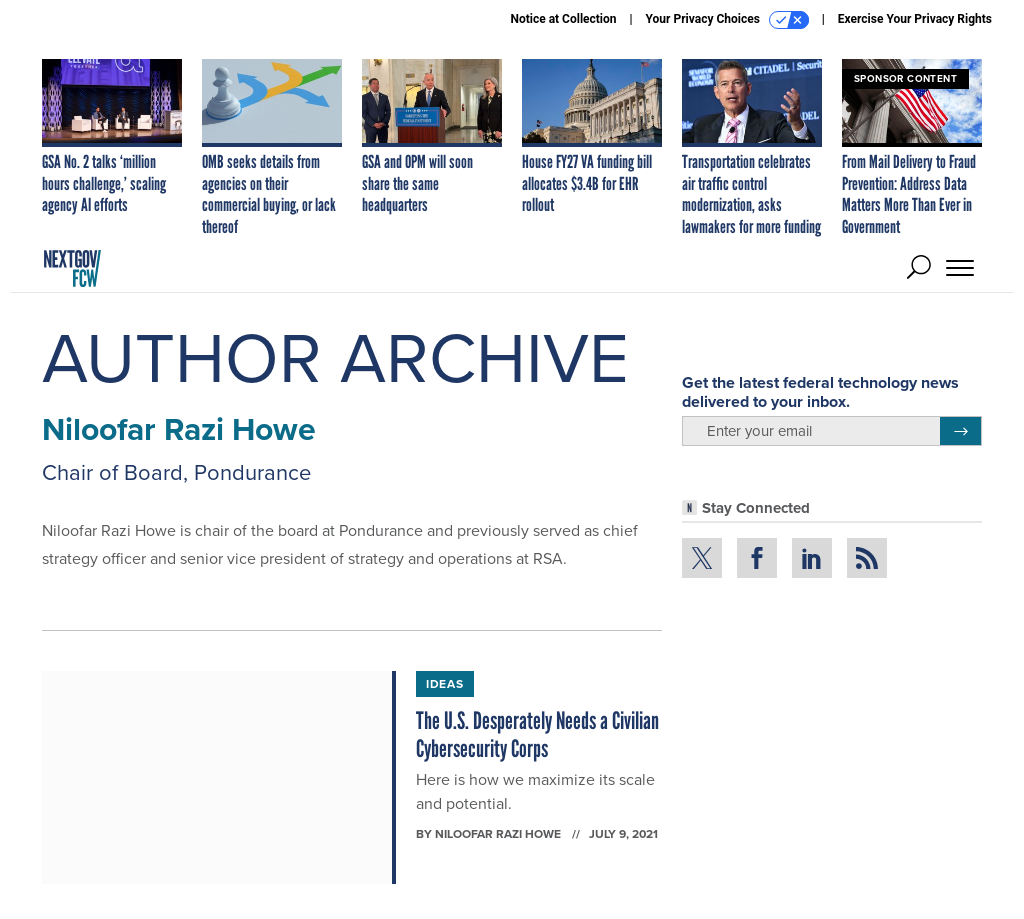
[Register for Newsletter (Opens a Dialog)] (960, 431)
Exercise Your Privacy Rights (915, 19)
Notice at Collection (563, 19)
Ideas (445, 684)
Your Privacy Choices (727, 20)
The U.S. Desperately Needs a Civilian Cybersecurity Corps (537, 734)
